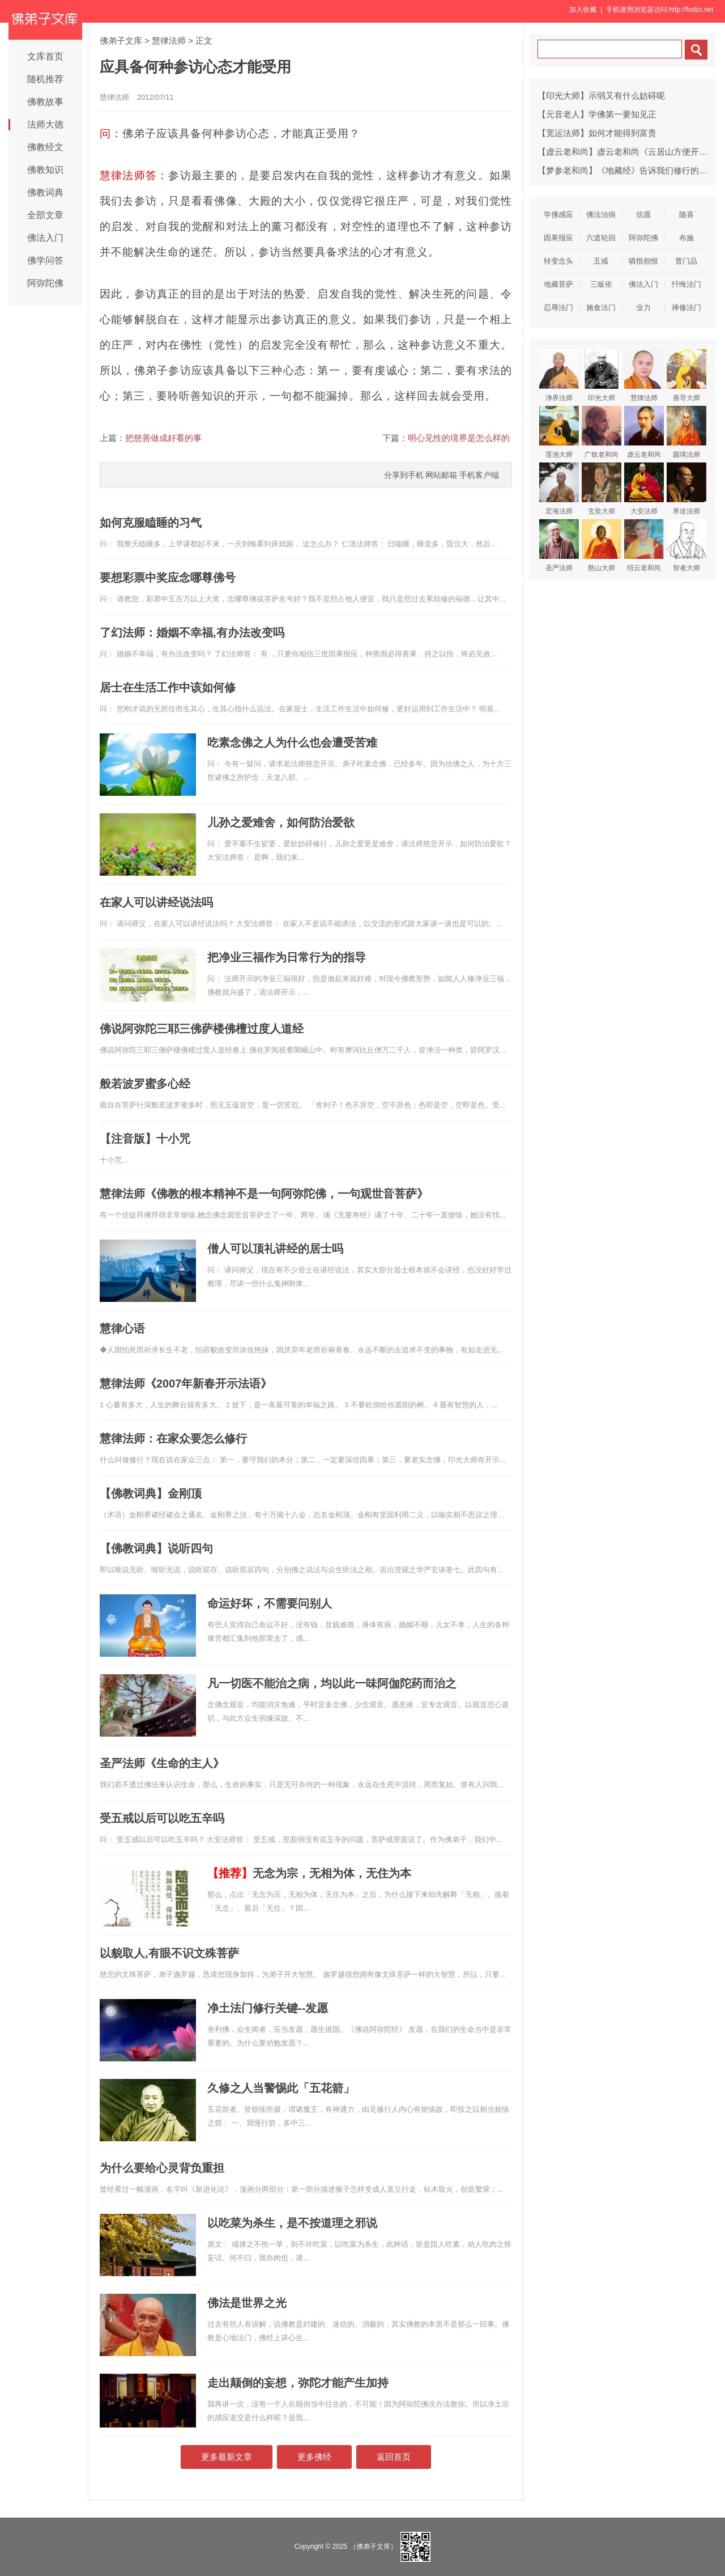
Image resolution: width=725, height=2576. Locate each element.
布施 (686, 237)
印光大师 (601, 375)
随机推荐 (45, 79)
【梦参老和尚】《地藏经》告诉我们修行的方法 (627, 170)
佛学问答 (45, 260)
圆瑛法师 (686, 432)
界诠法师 (686, 488)
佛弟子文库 (121, 40)
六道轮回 (601, 237)
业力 (643, 307)
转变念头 (558, 261)
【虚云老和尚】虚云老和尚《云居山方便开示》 (627, 151)
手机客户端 (479, 474)
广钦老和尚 (601, 432)
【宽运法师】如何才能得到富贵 (597, 133)
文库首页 (45, 56)
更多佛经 (314, 2457)
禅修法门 (686, 307)
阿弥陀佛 (45, 283)
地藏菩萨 (558, 284)
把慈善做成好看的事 (163, 438)
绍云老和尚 (644, 545)
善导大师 (686, 375)
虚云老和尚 (644, 432)
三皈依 (601, 284)
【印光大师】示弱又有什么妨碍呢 (601, 95)
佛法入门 (45, 238)
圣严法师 (559, 545)
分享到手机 (404, 474)
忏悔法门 (686, 284)
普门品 (686, 261)
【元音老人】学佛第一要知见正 (597, 114)
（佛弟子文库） (373, 2546)
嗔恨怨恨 (643, 261)
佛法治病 (601, 214)
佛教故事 (45, 102)
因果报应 (558, 237)
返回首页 (394, 2457)
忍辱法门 (558, 307)
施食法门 (601, 307)
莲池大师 (559, 432)
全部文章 (45, 215)
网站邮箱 (441, 474)
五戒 (601, 261)
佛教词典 (45, 192)
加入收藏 (582, 10)
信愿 (643, 214)
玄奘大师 (601, 488)
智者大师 (686, 545)
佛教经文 (45, 147)
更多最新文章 (226, 2457)
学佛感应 (558, 214)
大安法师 (644, 488)
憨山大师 (601, 545)
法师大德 (45, 124)
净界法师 (559, 375)
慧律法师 (169, 40)
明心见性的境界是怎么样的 (459, 438)
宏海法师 (559, 488)
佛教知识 (45, 170)
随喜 (686, 214)
